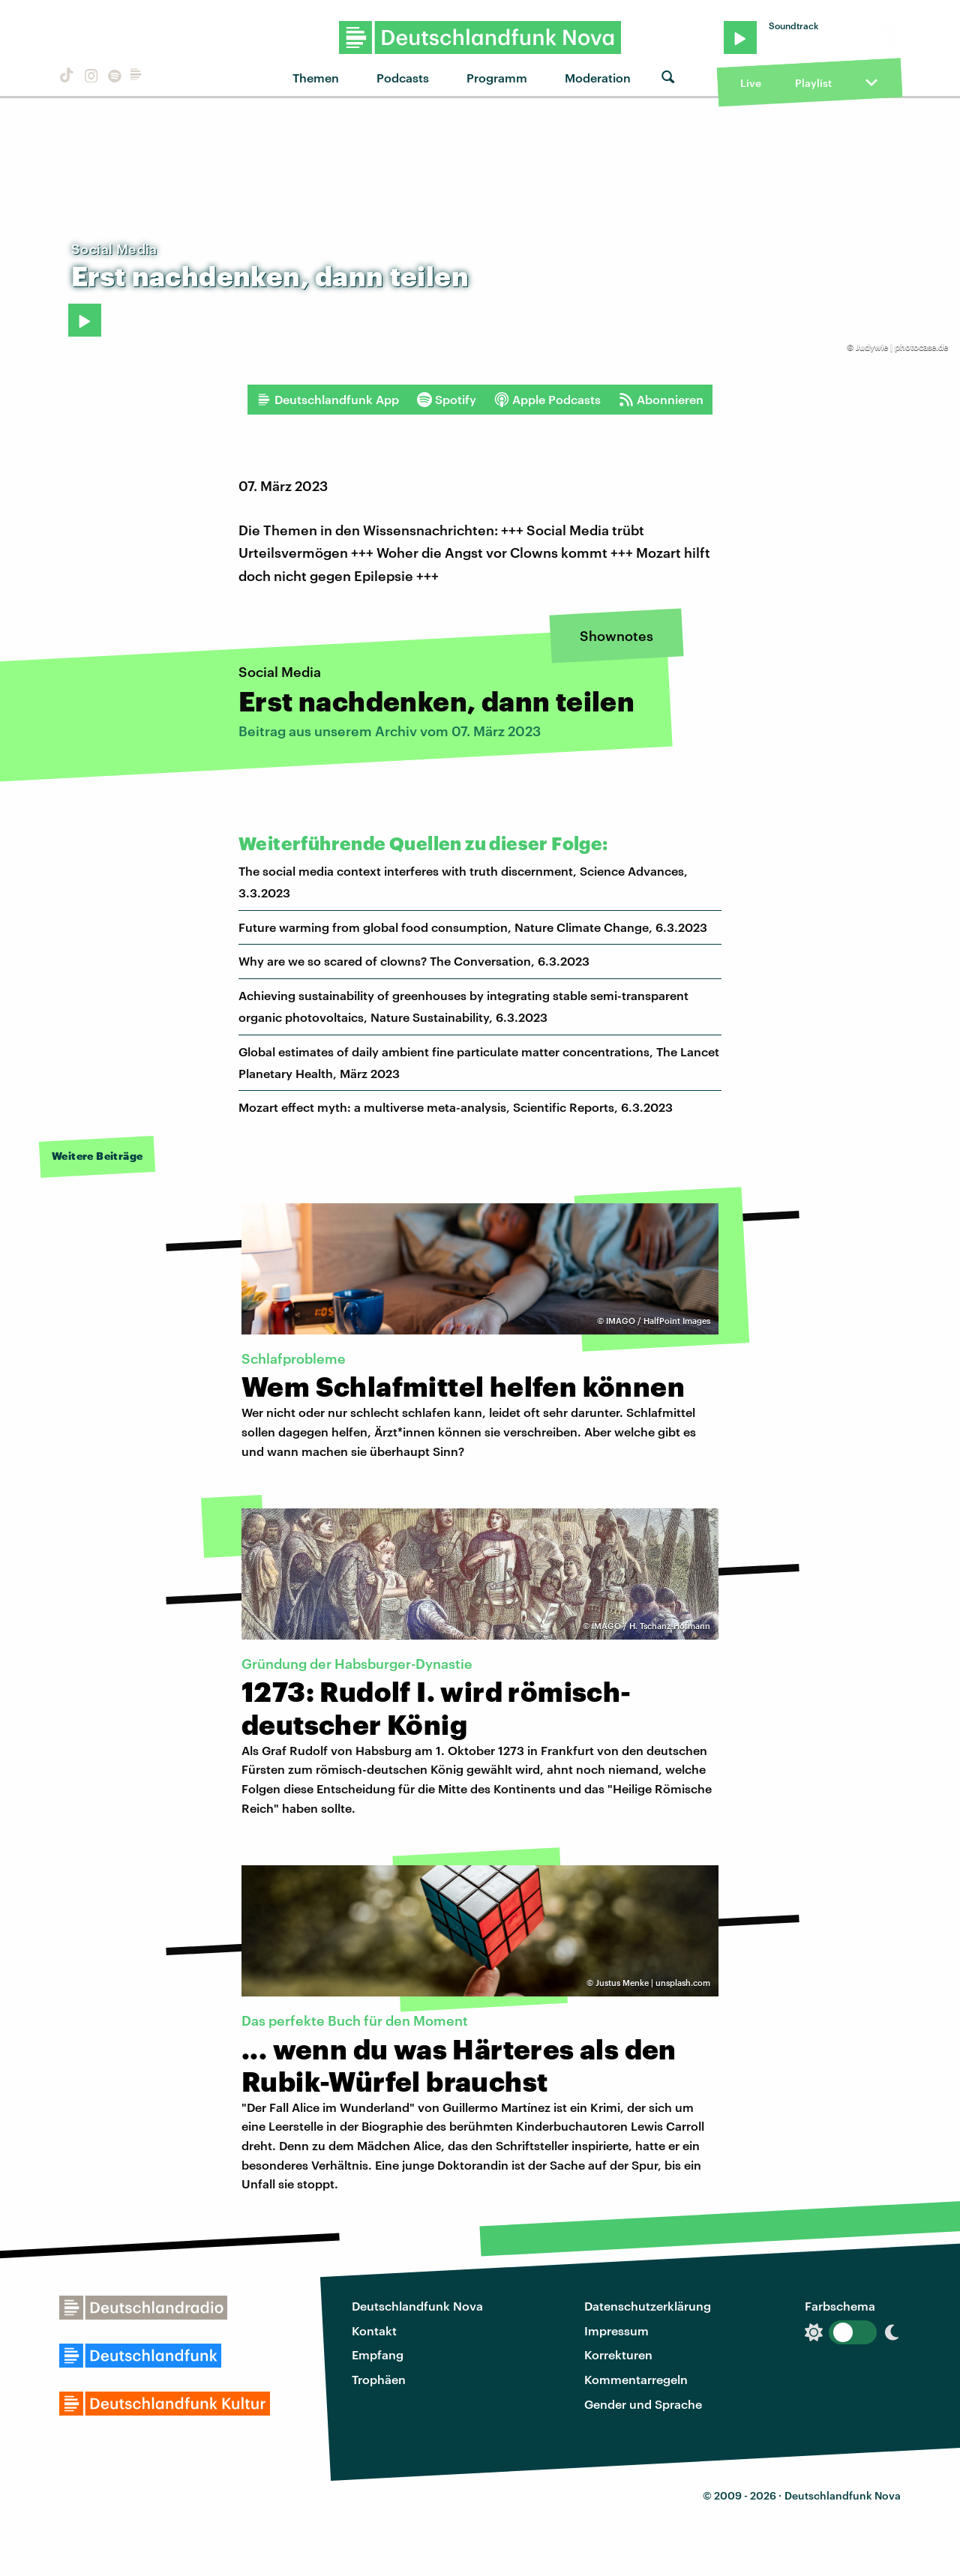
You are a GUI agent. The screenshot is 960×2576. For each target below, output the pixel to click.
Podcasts (402, 77)
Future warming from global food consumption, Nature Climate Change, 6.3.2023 (472, 927)
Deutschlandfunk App (327, 399)
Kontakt (374, 2330)
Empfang (378, 2354)
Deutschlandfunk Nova (417, 2306)
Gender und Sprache (643, 2404)
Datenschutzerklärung (647, 2306)
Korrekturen (618, 2354)
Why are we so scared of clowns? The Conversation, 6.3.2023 (414, 961)
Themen (315, 77)
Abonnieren (661, 399)
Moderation (598, 77)
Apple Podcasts (547, 399)
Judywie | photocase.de (902, 347)
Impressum (616, 2330)
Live (750, 82)
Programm (496, 77)
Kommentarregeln (636, 2379)
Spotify (446, 399)
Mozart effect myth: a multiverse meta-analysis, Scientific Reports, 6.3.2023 (455, 1107)
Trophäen (379, 2379)
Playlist (813, 82)
